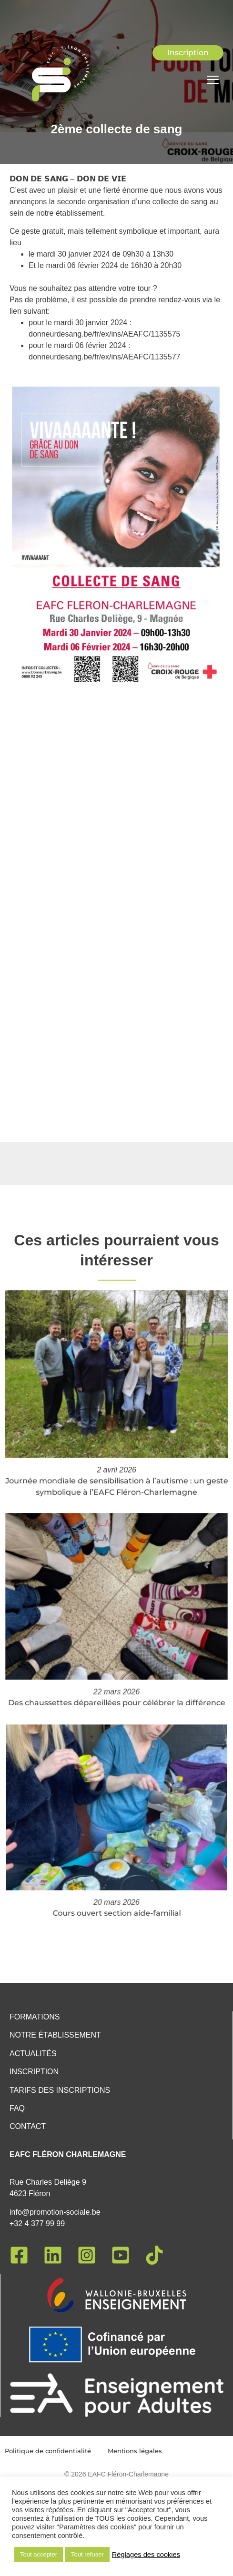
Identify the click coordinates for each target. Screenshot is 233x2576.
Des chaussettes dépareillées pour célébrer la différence (116, 1672)
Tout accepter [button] (38, 2554)
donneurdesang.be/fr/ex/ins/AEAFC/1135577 (104, 357)
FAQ (17, 2108)
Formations (35, 2017)
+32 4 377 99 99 (37, 2223)
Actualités (33, 2053)
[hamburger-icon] (212, 81)
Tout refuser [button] (87, 2554)
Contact (28, 2126)
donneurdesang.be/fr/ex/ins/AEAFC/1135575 (104, 334)
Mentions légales (135, 2451)
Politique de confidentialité (48, 2451)
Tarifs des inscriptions (60, 2090)
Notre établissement (55, 2035)
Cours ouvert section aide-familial (116, 1877)
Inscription (34, 2072)
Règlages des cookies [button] (146, 2554)
